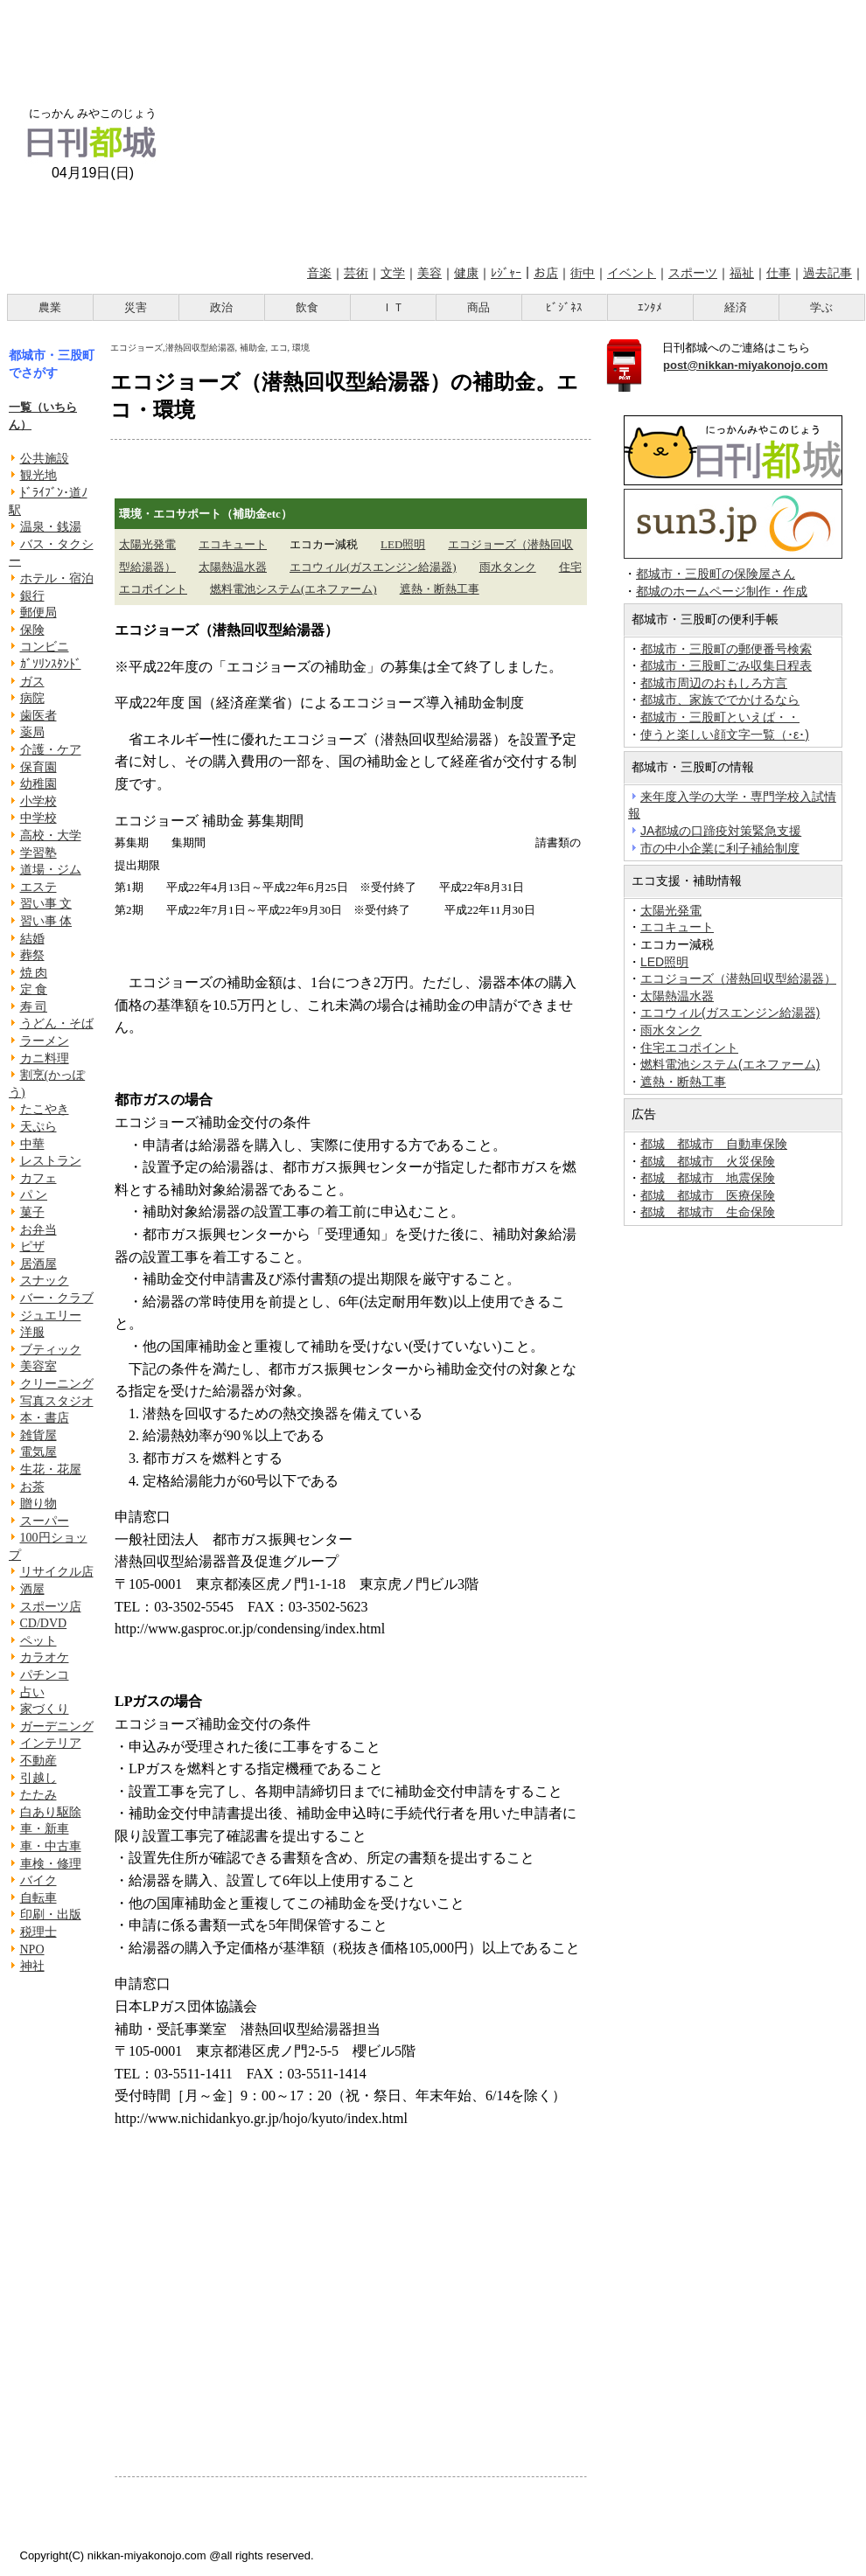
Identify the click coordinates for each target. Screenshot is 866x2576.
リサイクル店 (57, 1571)
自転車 (38, 1897)
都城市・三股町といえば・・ (720, 717)
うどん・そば (57, 1023)
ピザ (32, 1246)
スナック (44, 1280)
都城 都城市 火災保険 (707, 1161)
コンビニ (44, 646)
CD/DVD (43, 1623)
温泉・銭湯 (50, 526)
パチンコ (44, 1674)
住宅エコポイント (689, 1048)
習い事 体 (46, 921)
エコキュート (233, 544)
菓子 (32, 1212)
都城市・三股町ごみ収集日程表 (726, 665)
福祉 (742, 273)
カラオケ (44, 1657)
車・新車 (44, 1828)
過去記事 (827, 273)
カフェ (38, 1178)
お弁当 (38, 1229)
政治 (221, 307)
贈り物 (38, 1503)
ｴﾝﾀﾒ (650, 307)
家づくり (44, 1709)
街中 (582, 273)
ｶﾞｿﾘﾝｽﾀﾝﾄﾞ (50, 664)
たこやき (44, 1109)
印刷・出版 (50, 1914)
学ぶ (821, 307)
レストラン (50, 1160)
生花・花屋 (50, 1469)
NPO (32, 1949)
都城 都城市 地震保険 (707, 1178)
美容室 (38, 1366)
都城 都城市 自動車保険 (713, 1144)
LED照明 (403, 544)
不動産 (38, 1760)
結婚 (32, 938)
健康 (466, 273)
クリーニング (57, 1383)
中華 (32, 1144)
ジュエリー (50, 1315)
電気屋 (38, 1452)
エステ (38, 887)
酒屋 (32, 1589)
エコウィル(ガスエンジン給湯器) (373, 567)
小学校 (38, 801)
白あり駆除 (50, 1812)
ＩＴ (392, 307)
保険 (32, 630)
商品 (478, 307)
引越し (38, 1778)
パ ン (34, 1194)
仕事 (778, 273)
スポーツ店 (50, 1606)
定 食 (34, 989)
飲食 (307, 307)
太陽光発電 (147, 544)
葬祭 (32, 955)
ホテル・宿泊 (57, 578)
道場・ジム (50, 869)
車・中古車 (50, 1846)
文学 (393, 273)
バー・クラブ (57, 1298)
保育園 (38, 767)
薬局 (32, 732)
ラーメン (44, 1041)
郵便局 (38, 612)
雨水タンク (507, 567)
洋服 (32, 1332)
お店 (546, 273)
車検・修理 (50, 1863)
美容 (429, 273)
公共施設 (44, 458)
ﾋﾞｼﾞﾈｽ (564, 307)
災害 (135, 307)
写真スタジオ (57, 1401)
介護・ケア (50, 749)
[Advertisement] (521, 129)
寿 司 (34, 1006)
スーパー (44, 1521)
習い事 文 (46, 903)
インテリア (50, 1743)
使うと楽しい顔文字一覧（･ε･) (724, 734)
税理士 (38, 1932)
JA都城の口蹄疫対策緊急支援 (720, 831)
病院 (32, 698)
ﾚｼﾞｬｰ (506, 273)
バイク (38, 1880)
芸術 (356, 273)
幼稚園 (38, 783)
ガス (32, 681)
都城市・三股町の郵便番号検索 (726, 649)
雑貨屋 (38, 1435)
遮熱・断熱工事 (439, 588)
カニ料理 (44, 1058)
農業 (49, 307)
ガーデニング (57, 1726)
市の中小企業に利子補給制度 (720, 848)
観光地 (38, 475)
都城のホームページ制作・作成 (721, 591)
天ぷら (38, 1126)
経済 (735, 307)
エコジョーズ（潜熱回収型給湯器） (738, 978)
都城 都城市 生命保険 (707, 1212)
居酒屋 (38, 1264)
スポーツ (692, 273)
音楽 (319, 273)
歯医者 (38, 715)
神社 (32, 1966)
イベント (631, 273)
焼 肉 (34, 972)
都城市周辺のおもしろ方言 (713, 683)
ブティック (50, 1349)
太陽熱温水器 (233, 567)
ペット (38, 1640)
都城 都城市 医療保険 (707, 1195)
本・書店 (44, 1417)
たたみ (38, 1794)
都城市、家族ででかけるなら (720, 700)
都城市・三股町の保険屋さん (715, 574)
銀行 (32, 595)
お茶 (32, 1486)
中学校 (38, 818)
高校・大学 (50, 835)
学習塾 (38, 853)
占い (32, 1692)
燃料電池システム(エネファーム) (293, 588)
